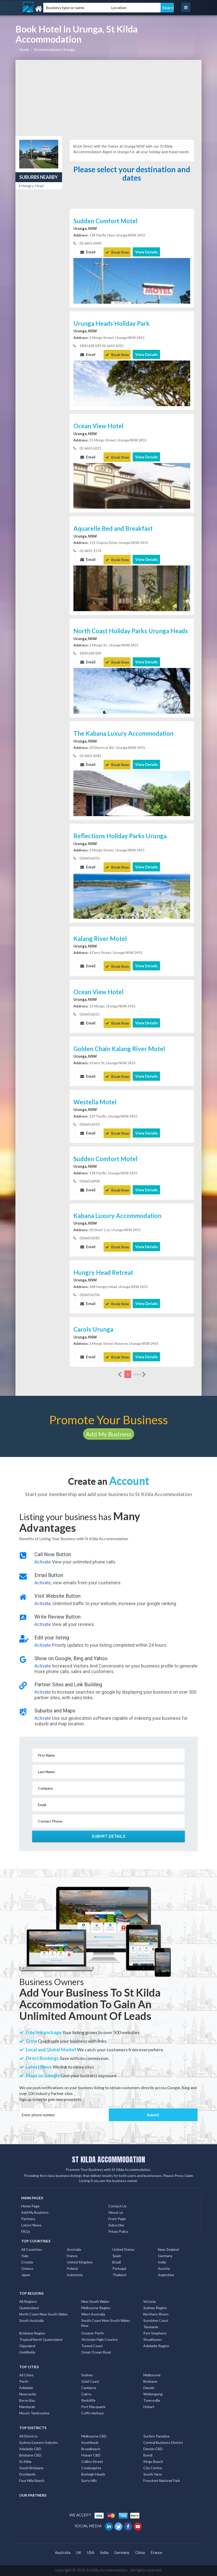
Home (24, 49)
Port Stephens (155, 2325)
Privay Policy (118, 2223)
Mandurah (27, 2398)
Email (87, 252)
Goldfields (27, 2344)
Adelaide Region (156, 2337)
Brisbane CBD (30, 2447)
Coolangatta (91, 2459)
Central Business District (163, 2434)
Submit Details (108, 1828)
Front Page (117, 2210)
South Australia (31, 2312)
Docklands (27, 2466)
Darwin (148, 2379)
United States (123, 2241)
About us (115, 2204)
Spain (116, 2247)
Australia (74, 2241)
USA (90, 2544)
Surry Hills (89, 2472)
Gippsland (27, 2337)
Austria (164, 2260)
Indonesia (75, 2266)
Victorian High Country (99, 2331)
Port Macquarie (93, 2398)
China (140, 2544)
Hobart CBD (91, 2447)
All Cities (26, 2367)
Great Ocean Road (96, 2344)
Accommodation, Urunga (54, 49)
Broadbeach (90, 2440)
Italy (24, 2247)
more (140, 1366)
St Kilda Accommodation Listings (108, 2571)
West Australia (93, 2306)
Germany (165, 2247)
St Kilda (25, 2453)
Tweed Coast (92, 2337)
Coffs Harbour (92, 2405)
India (162, 2254)
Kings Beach (153, 2453)
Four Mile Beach (31, 2472)
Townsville (151, 2392)
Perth (23, 2373)
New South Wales (95, 2293)
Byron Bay (27, 2392)
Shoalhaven (152, 2331)
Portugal (119, 2260)
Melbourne (152, 2367)
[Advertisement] (108, 97)
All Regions (28, 2293)
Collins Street (92, 2453)
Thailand (119, 2266)
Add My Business (108, 1425)
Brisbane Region (32, 2325)
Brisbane (150, 2373)
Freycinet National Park (161, 2472)
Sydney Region (155, 2299)
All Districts (28, 2428)
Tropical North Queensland (40, 2331)
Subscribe (116, 2216)
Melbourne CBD (94, 2428)
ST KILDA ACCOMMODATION (108, 2151)
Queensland (29, 2299)
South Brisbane (31, 2459)
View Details (146, 252)
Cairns (86, 2386)
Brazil (116, 2254)
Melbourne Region (95, 2299)
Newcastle (27, 2386)
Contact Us (117, 2197)
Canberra (88, 2379)
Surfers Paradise (156, 2428)
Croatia (27, 2254)
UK (78, 2544)
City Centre (152, 2459)
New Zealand (168, 2241)
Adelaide (26, 2379)
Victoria (149, 2293)
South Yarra (152, 2466)
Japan (25, 2266)
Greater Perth (92, 2325)
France (72, 2247)
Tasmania (150, 2318)
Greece (27, 2260)
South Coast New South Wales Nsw (105, 2314)
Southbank (89, 2434)
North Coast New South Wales (43, 2306)
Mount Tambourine (34, 2405)
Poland (72, 2260)
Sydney (87, 2367)
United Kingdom (80, 2254)
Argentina (166, 2266)
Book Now (117, 252)
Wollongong (153, 2386)
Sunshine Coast (155, 2312)
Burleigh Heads (93, 2466)
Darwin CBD (153, 2440)
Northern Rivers (156, 2306)
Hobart (148, 2398)
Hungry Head (31, 185)
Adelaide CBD (30, 2440)
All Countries (31, 2241)
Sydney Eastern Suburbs (38, 2434)
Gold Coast (90, 2373)
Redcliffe (88, 2392)
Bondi (147, 2447)
